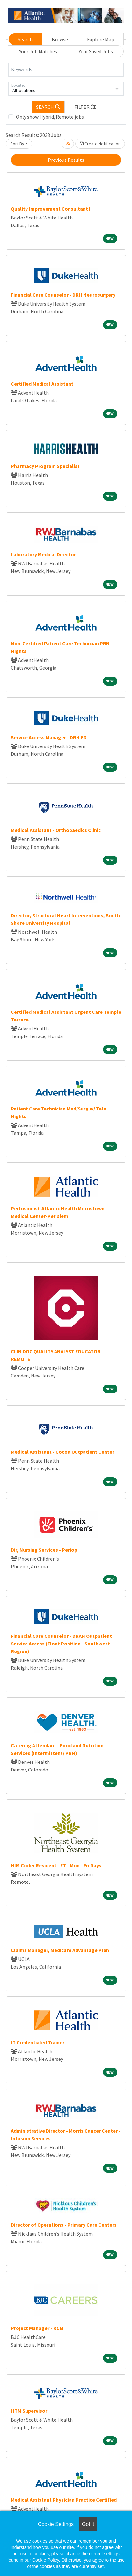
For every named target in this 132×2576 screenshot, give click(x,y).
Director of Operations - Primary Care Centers (64, 2225)
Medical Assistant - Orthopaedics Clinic (56, 830)
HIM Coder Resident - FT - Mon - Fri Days (56, 1865)
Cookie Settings (56, 2524)
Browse (60, 39)
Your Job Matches (38, 51)
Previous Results (66, 160)
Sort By (17, 143)
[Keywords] (66, 70)
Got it (88, 2524)
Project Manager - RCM (37, 2328)
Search (25, 39)
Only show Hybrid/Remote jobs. (50, 117)
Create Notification (100, 143)
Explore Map (100, 39)
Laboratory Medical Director (43, 554)
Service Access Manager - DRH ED (49, 737)
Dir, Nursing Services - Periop (44, 1550)
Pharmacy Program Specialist (45, 466)
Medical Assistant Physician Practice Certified (64, 2500)
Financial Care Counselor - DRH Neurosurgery (63, 295)
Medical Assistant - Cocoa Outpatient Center (62, 1452)
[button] (85, 107)
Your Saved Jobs (96, 51)
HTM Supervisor (29, 2411)
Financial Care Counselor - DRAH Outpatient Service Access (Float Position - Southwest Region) (61, 1643)
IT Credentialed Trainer (37, 2042)
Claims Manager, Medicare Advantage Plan (60, 1950)
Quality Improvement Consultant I (51, 208)
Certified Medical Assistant (42, 384)
